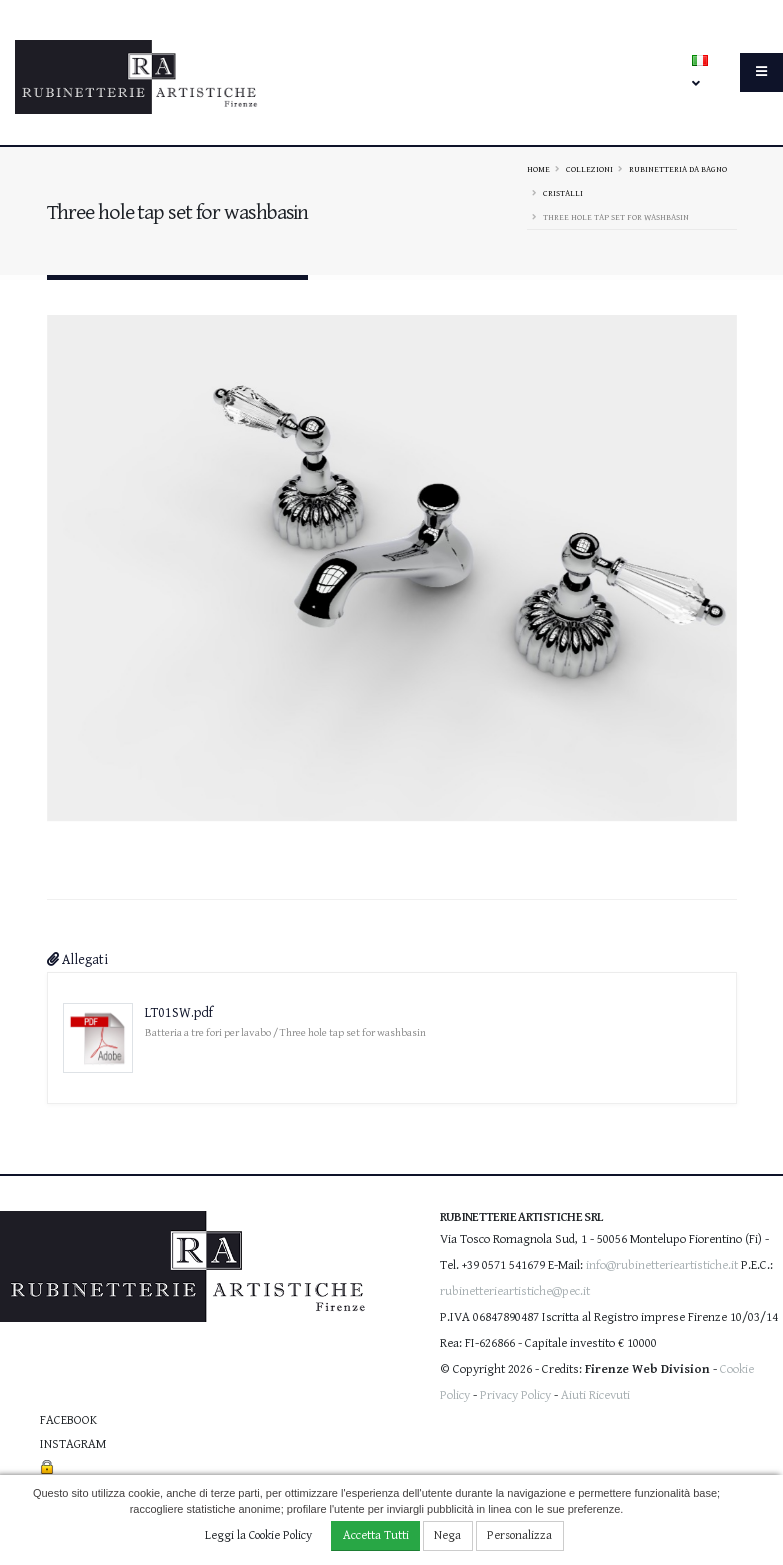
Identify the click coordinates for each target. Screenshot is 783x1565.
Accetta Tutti (376, 1535)
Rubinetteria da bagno (678, 169)
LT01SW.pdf (179, 1013)
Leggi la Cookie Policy (258, 1535)
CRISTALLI (563, 193)
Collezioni (589, 169)
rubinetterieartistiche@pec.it (515, 1291)
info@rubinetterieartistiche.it (662, 1265)
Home (538, 169)
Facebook (68, 1420)
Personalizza (519, 1535)
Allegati (77, 960)
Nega (447, 1535)
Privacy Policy (515, 1395)
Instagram (73, 1444)
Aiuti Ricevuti (595, 1395)
